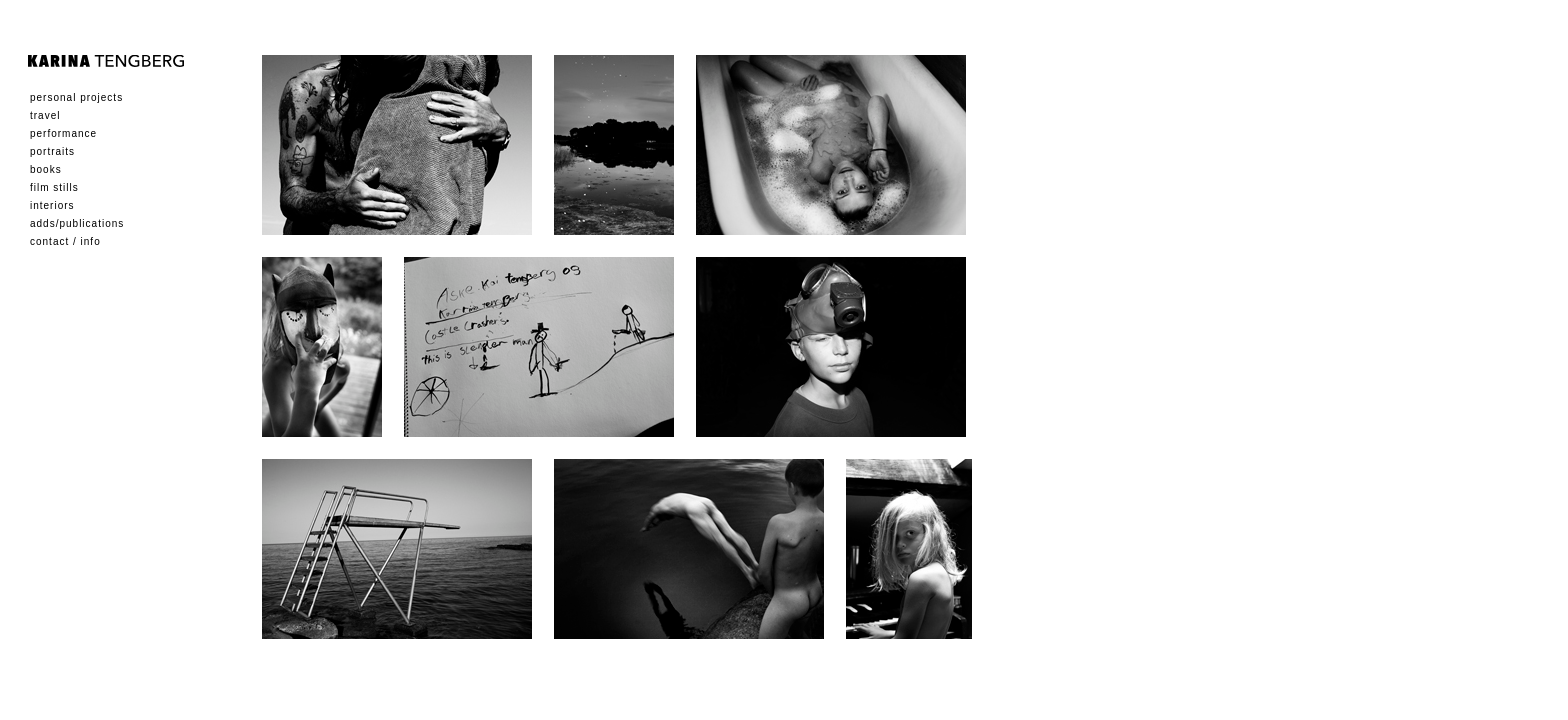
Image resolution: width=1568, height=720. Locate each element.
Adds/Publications (77, 223)
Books (46, 169)
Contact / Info (65, 241)
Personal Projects (76, 97)
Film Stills (54, 187)
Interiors (52, 205)
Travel (45, 115)
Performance (63, 133)
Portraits (52, 151)
